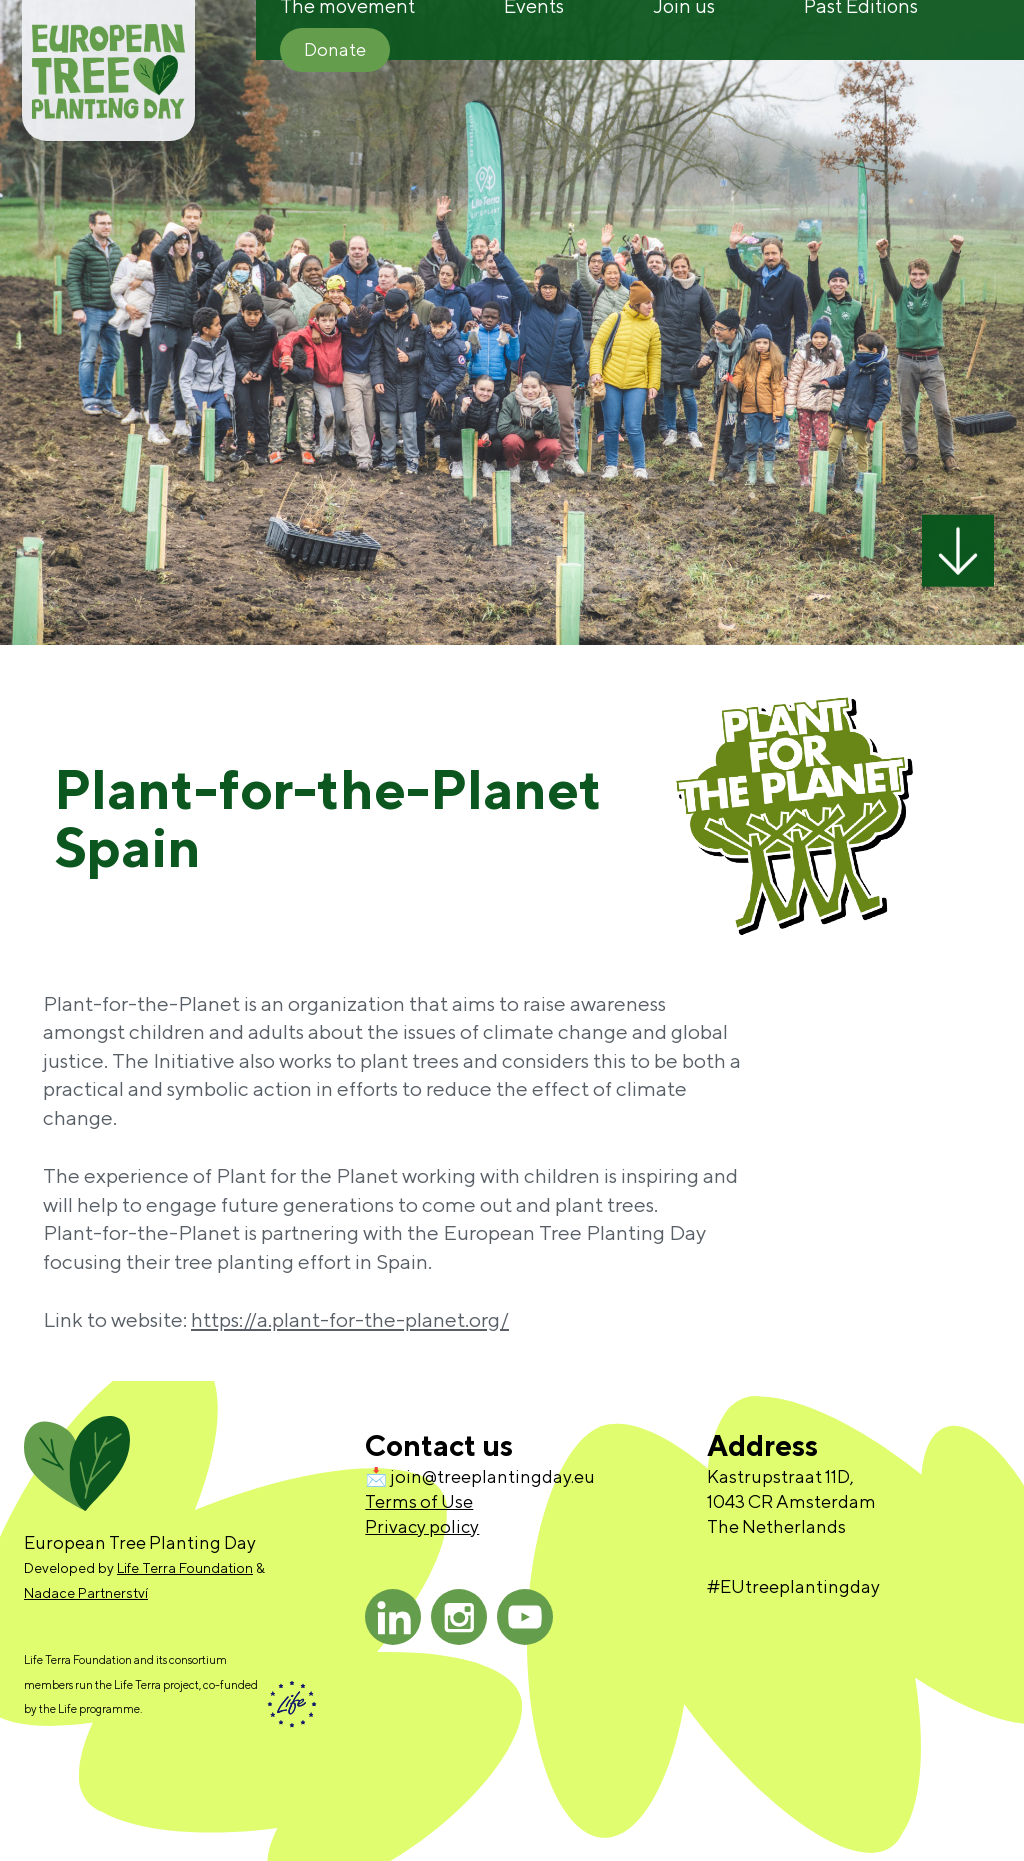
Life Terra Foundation (185, 1568)
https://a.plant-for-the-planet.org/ (350, 1319)
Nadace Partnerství (86, 1593)
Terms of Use (419, 1501)
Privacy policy (422, 1526)
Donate (335, 49)
